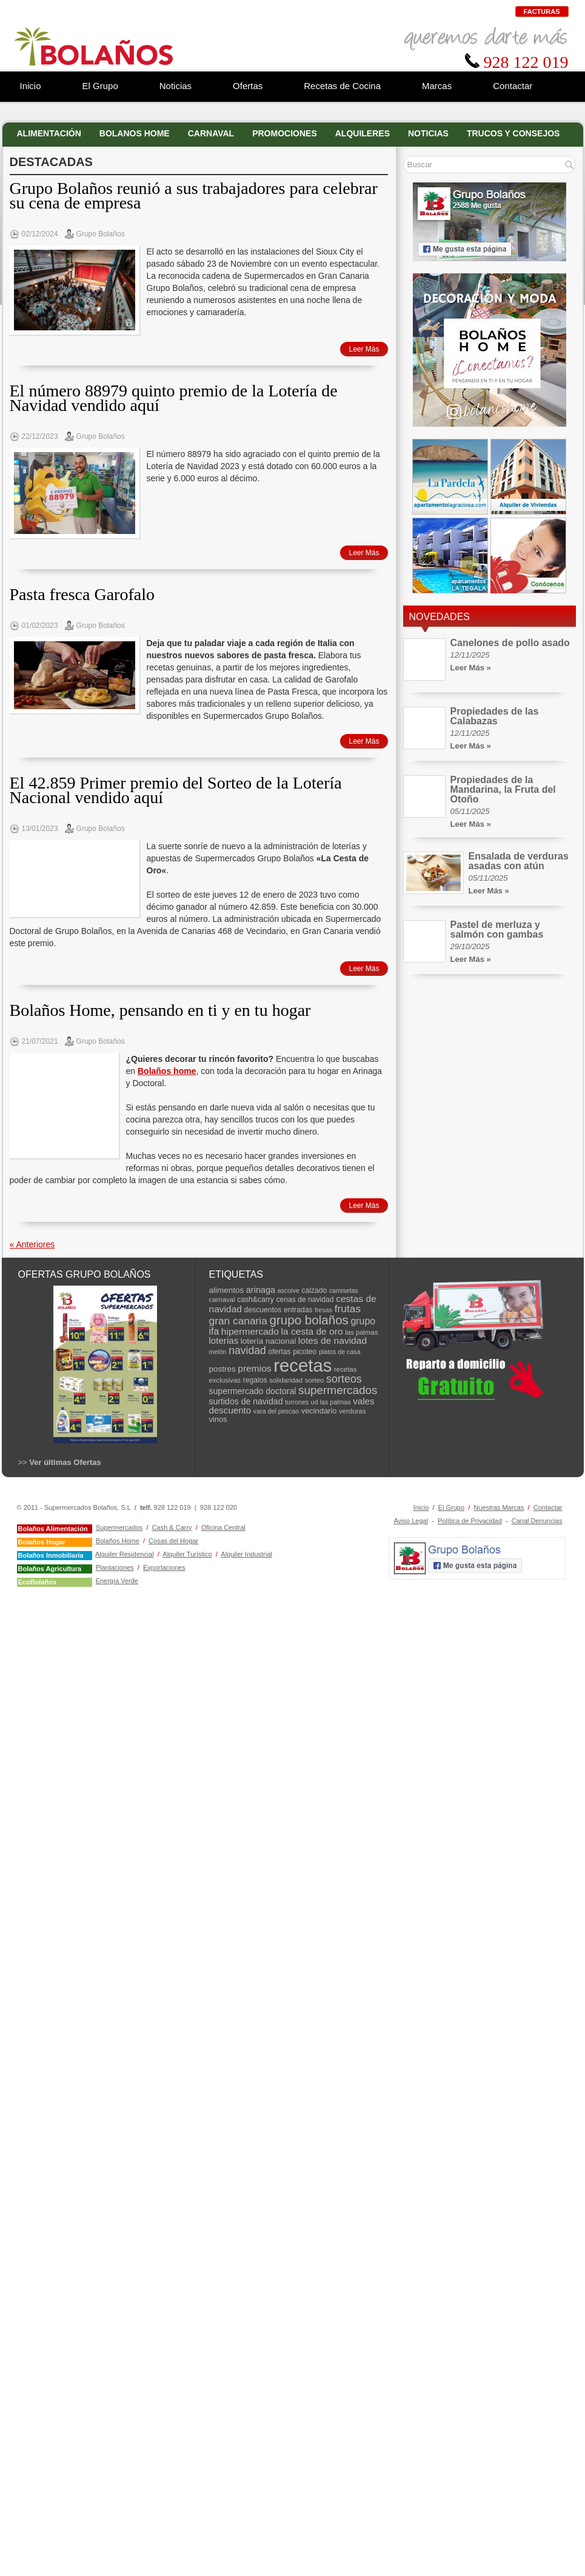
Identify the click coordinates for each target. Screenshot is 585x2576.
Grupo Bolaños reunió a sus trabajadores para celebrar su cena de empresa (194, 195)
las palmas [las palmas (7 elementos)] (361, 1332)
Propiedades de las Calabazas (494, 716)
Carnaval (211, 133)
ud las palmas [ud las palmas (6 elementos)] (331, 1402)
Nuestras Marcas (498, 1507)
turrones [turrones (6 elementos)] (297, 1402)
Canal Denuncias (537, 1520)
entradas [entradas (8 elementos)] (298, 1310)
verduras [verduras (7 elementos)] (352, 1411)
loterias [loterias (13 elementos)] (224, 1340)
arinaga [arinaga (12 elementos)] (260, 1290)
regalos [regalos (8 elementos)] (255, 1380)
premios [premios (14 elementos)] (254, 1368)
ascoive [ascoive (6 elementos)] (288, 1290)
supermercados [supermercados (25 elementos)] (338, 1390)
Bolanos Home (134, 133)
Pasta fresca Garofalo (82, 594)
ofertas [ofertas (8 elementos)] (279, 1351)
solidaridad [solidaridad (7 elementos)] (286, 1380)
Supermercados (119, 1527)
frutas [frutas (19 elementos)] (348, 1309)
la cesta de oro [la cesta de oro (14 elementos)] (312, 1331)
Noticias (428, 133)
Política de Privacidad (470, 1520)
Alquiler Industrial (246, 1554)
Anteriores (32, 1244)
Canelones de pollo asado (510, 643)
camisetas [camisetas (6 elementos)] (343, 1290)
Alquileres (362, 133)
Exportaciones (164, 1567)
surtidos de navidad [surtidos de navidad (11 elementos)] (246, 1401)
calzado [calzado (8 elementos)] (314, 1290)
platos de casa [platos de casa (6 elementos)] (340, 1351)
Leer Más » (470, 667)
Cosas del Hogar (173, 1540)
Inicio (421, 1507)
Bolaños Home (117, 1540)
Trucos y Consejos (513, 133)
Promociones (284, 133)
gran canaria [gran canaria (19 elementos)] (238, 1321)
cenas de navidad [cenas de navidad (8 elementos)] (304, 1299)
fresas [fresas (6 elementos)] (323, 1309)
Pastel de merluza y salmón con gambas (497, 929)
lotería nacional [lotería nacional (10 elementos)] (268, 1341)
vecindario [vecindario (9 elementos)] (319, 1410)
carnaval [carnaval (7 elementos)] (222, 1299)
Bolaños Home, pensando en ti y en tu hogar (160, 1010)
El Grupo (451, 1507)
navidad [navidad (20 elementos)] (247, 1350)
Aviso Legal (410, 1520)
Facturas (542, 11)
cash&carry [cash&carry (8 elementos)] (255, 1299)
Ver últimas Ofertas (65, 1462)
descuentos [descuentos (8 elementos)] (263, 1310)
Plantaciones (115, 1567)
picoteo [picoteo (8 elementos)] (304, 1351)
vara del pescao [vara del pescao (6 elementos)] (276, 1411)
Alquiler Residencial (124, 1554)
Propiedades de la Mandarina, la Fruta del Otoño (503, 789)
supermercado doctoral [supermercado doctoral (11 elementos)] (252, 1391)
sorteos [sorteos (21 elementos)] (344, 1379)
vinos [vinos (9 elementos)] (218, 1419)
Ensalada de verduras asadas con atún (519, 861)
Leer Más (364, 349)
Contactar (548, 1507)
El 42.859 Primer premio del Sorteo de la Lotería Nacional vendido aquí (176, 790)
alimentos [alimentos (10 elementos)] (226, 1290)
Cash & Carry (172, 1527)
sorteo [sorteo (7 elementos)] (314, 1380)
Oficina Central (223, 1527)
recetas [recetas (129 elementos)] (302, 1365)
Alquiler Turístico (187, 1554)
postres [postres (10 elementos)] (222, 1368)
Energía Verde (117, 1580)
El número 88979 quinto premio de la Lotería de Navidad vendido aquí (174, 398)
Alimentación (49, 133)
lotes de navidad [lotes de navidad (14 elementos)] (332, 1340)
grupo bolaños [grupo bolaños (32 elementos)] (308, 1320)
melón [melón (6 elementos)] (218, 1351)
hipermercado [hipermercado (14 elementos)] (250, 1331)
